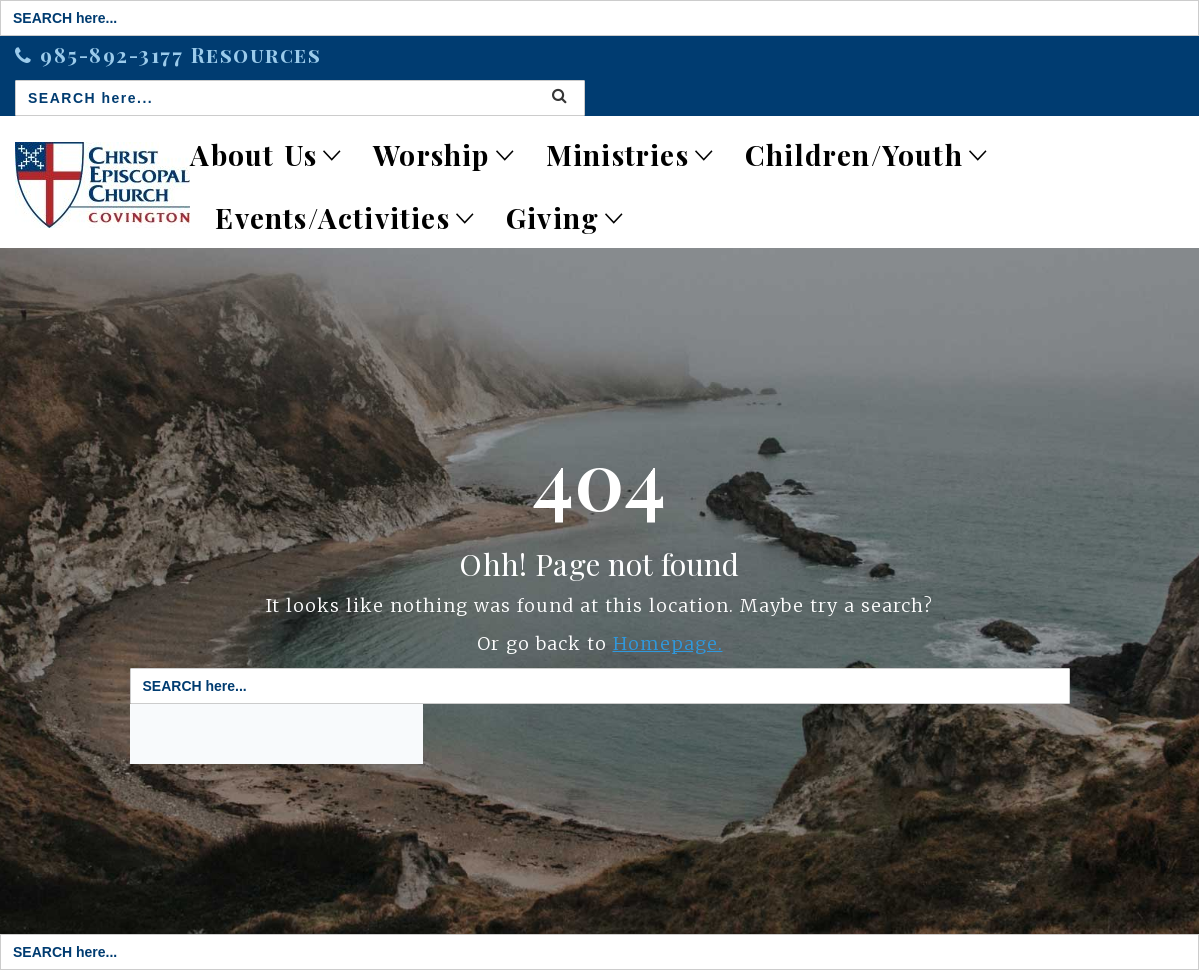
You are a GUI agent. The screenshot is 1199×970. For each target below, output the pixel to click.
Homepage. (668, 643)
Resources (256, 54)
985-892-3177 (115, 54)
